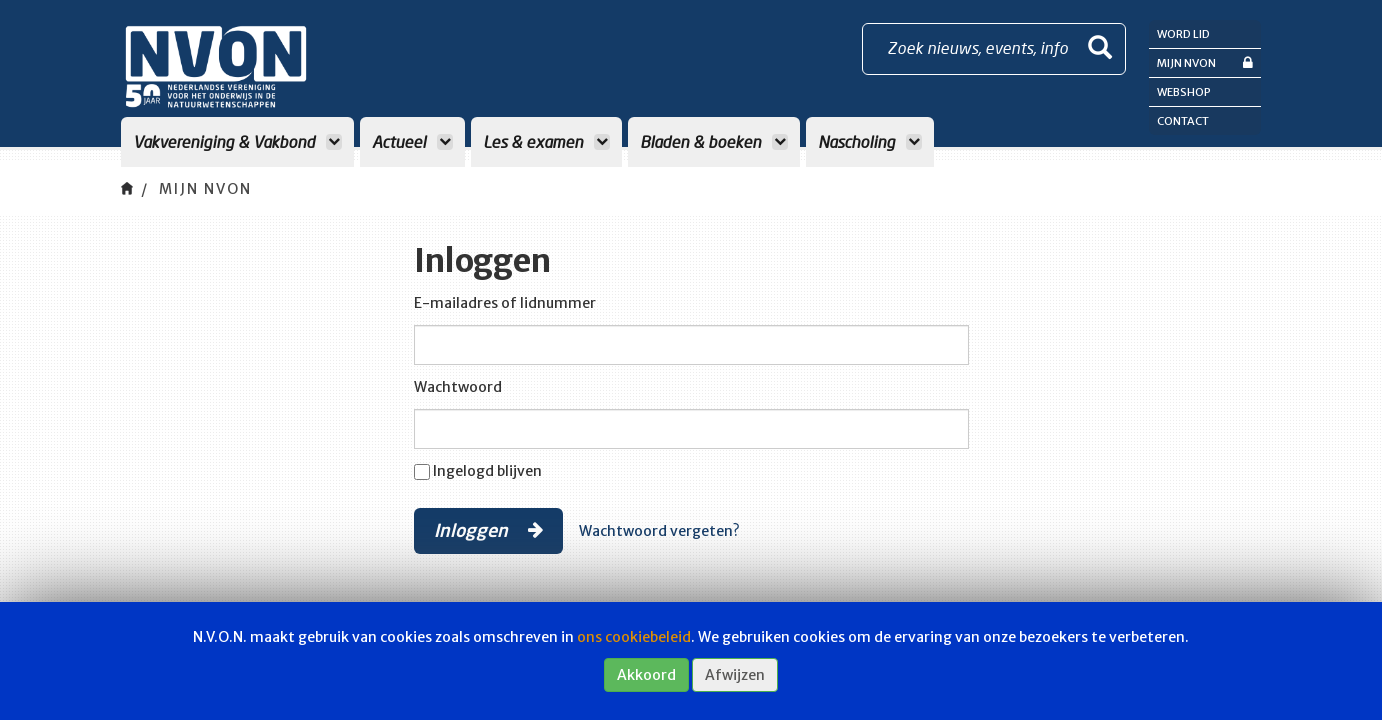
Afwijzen (735, 675)
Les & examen (546, 141)
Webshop (1184, 92)
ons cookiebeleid (634, 637)
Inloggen (488, 530)
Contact (1183, 121)
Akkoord (646, 675)
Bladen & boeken (714, 141)
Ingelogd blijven (487, 471)
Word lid (1183, 34)
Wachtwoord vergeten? (659, 531)
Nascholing (870, 141)
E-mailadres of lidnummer (505, 303)
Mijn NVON (1205, 62)
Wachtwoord (458, 387)
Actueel (412, 141)
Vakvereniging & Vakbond (237, 141)
